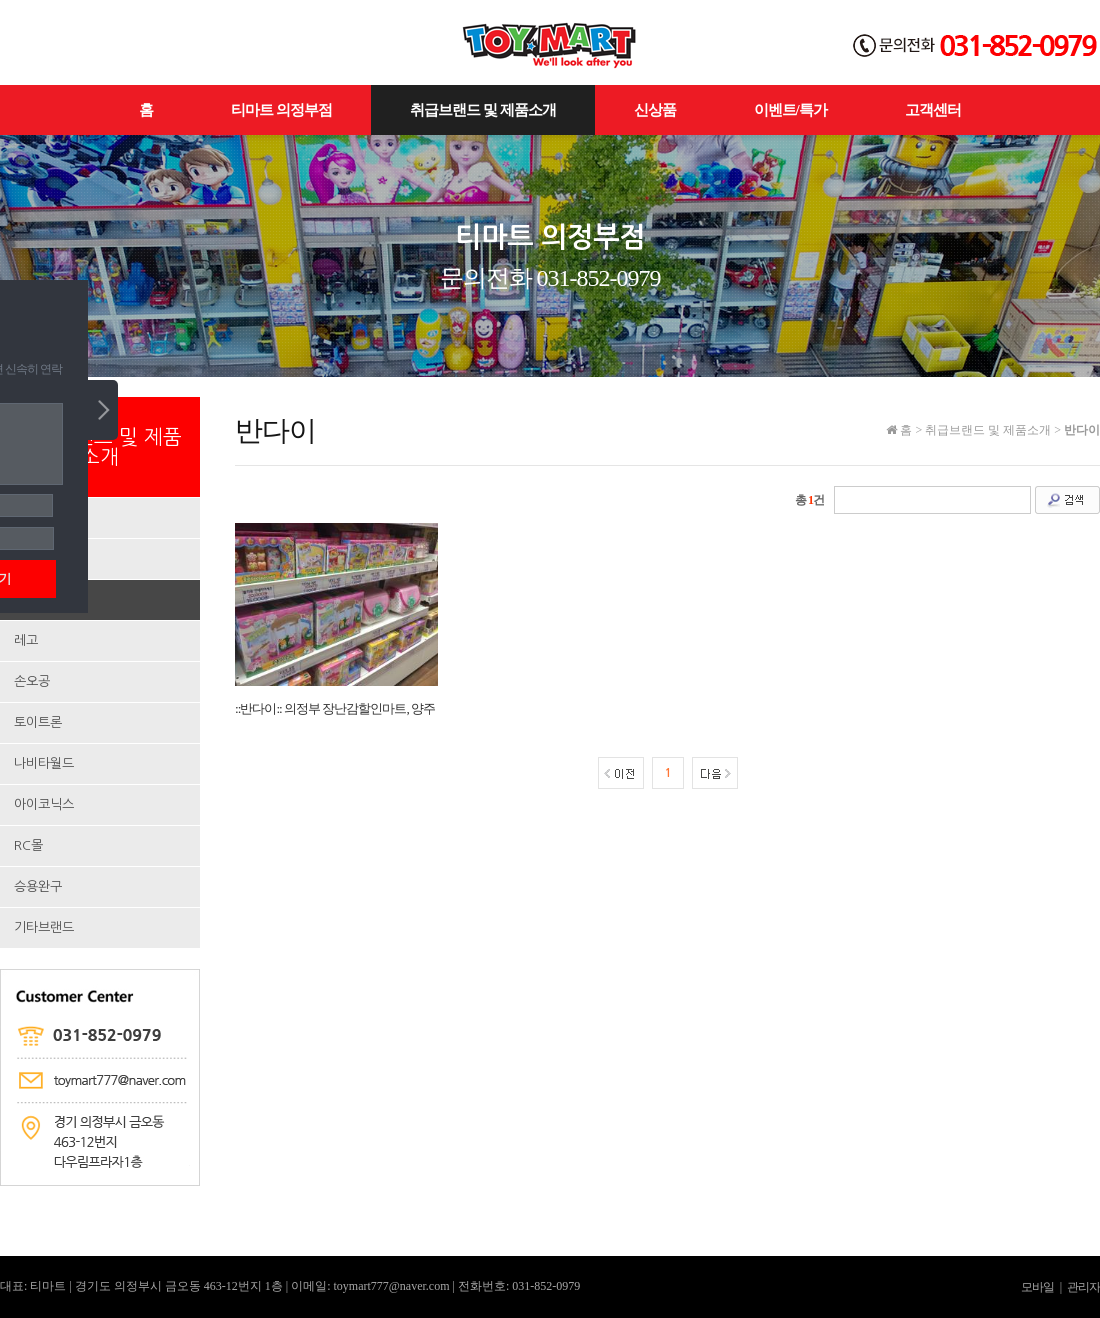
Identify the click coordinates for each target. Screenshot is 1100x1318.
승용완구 (38, 886)
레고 (26, 640)
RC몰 (28, 845)
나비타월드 (44, 763)
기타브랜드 (44, 927)
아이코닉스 (44, 804)
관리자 (1083, 1287)
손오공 (32, 681)
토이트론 (38, 722)
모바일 (1037, 1287)
